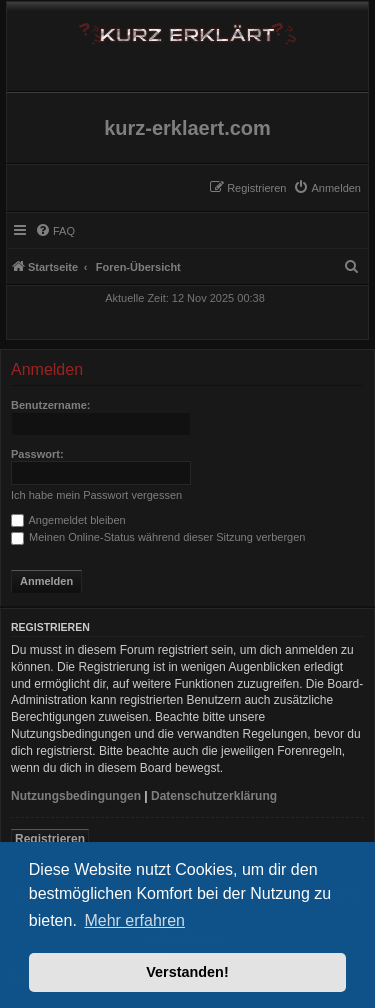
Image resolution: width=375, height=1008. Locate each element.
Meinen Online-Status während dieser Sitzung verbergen (158, 537)
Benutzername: (50, 405)
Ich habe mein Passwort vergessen (96, 495)
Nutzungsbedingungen (76, 796)
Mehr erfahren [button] (134, 920)
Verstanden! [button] (187, 972)
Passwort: (37, 454)
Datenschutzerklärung (214, 796)
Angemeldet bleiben (68, 520)
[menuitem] (327, 188)
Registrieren (50, 839)
